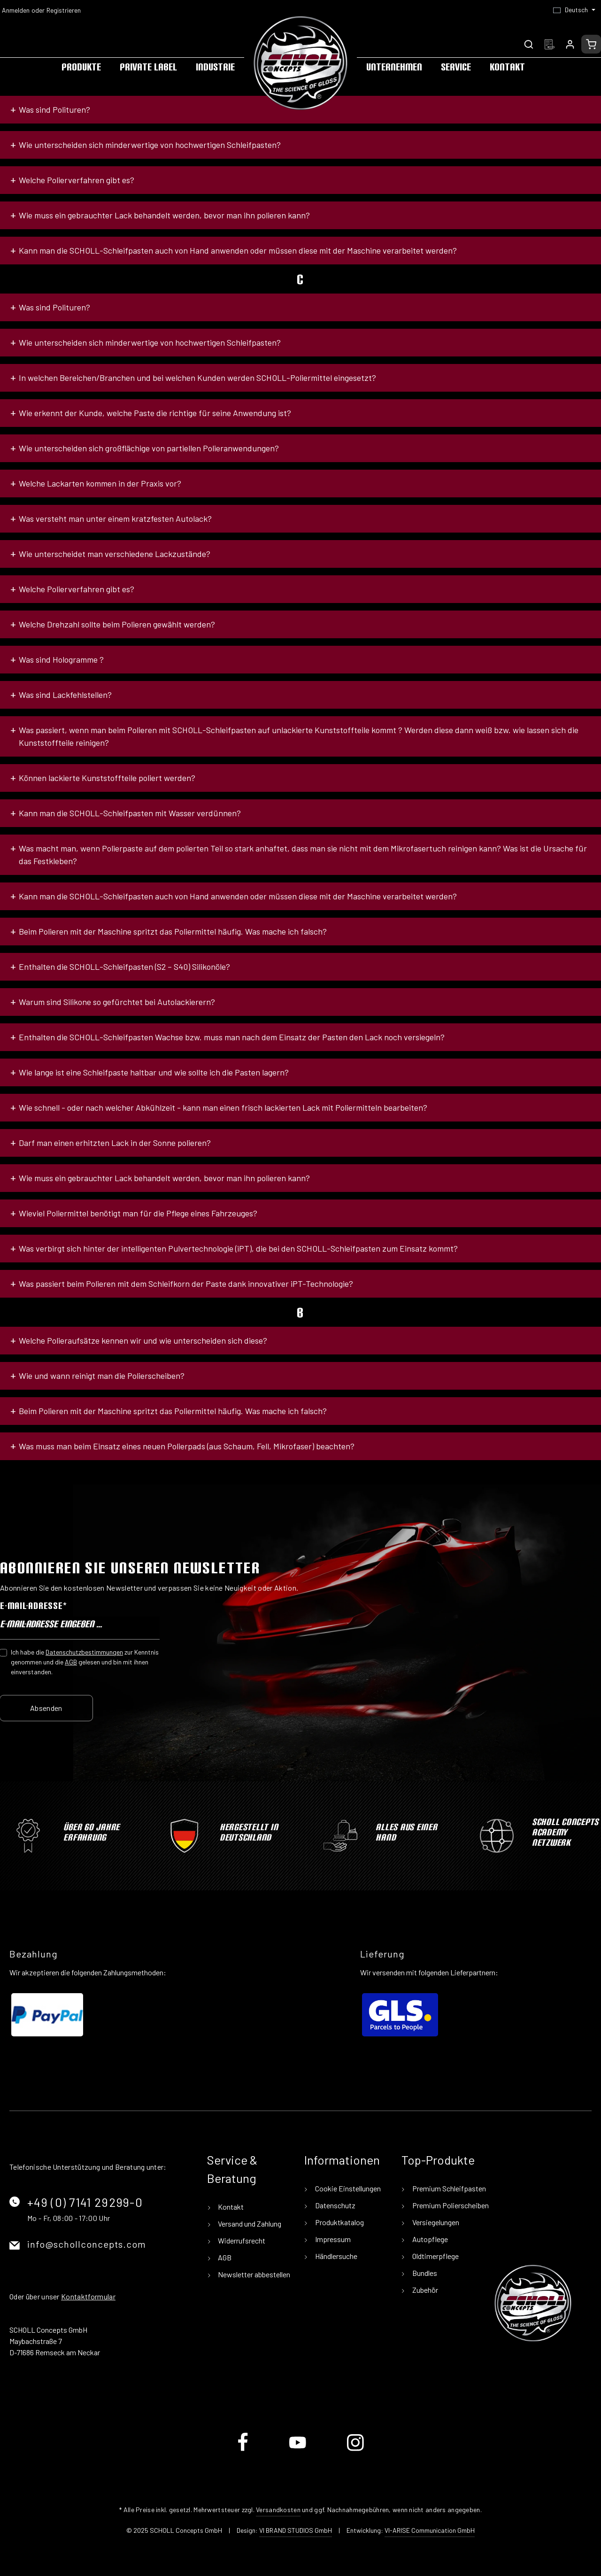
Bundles (424, 2272)
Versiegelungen (435, 2222)
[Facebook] (243, 2449)
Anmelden (16, 10)
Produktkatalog (339, 2222)
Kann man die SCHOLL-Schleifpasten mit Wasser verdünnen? (130, 813)
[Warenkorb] (591, 44)
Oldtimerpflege (435, 2255)
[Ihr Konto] (570, 44)
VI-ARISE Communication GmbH (430, 2530)
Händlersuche (335, 2255)
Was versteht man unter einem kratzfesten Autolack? (115, 518)
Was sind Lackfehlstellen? (65, 694)
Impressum (332, 2239)
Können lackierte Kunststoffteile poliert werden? (107, 778)
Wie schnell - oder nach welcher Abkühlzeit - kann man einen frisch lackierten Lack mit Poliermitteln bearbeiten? (223, 1107)
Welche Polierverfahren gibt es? (76, 180)
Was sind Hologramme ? (61, 659)
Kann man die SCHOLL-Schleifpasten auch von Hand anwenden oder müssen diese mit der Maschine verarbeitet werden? (238, 250)
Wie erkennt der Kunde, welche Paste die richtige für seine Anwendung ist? (155, 413)
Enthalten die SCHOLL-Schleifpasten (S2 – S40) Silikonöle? (124, 966)
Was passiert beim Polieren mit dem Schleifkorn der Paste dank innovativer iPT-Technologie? (186, 1283)
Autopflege (429, 2239)
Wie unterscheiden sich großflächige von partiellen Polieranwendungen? (149, 448)
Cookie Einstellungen (347, 2188)
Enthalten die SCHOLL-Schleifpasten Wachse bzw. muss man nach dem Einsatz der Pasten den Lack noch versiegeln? (232, 1037)
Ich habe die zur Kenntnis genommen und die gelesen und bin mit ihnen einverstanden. (85, 1662)
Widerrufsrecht (240, 2240)
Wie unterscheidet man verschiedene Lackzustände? (114, 554)
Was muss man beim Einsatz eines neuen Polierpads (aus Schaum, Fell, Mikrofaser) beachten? (186, 1446)
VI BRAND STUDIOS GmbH (295, 2530)
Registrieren (63, 10)
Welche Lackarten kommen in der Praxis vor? (100, 483)
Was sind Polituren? (54, 109)
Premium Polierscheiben (450, 2205)
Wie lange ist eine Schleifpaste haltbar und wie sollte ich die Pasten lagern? (154, 1072)
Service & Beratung (232, 2168)
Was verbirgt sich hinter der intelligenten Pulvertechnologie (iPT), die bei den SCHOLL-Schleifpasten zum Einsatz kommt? (238, 1248)
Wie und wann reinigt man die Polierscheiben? (102, 1375)
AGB (71, 1662)
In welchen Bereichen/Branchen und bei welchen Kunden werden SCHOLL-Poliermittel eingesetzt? (197, 377)
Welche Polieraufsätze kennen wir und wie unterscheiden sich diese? (143, 1340)
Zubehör (424, 2289)
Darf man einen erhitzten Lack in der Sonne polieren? (115, 1142)
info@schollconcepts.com (86, 2244)
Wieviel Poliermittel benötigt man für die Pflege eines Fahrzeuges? (138, 1213)
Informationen (342, 2159)
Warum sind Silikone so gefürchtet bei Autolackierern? (117, 1002)
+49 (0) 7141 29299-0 (85, 2202)
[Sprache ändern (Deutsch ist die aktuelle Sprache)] (574, 10)
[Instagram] (355, 2449)
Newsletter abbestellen (253, 2274)
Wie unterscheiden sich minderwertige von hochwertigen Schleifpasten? (150, 144)
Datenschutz (334, 2205)
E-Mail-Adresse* (33, 1606)
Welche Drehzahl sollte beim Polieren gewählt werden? (117, 624)
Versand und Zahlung (248, 2223)
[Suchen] (528, 44)
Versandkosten (278, 2510)
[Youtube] (298, 2449)
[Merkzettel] (549, 44)
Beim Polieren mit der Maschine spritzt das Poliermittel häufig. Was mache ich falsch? (173, 931)
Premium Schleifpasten (448, 2188)
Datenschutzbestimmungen (84, 1652)
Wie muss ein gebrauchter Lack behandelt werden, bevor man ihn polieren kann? (164, 215)
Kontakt (230, 2206)
